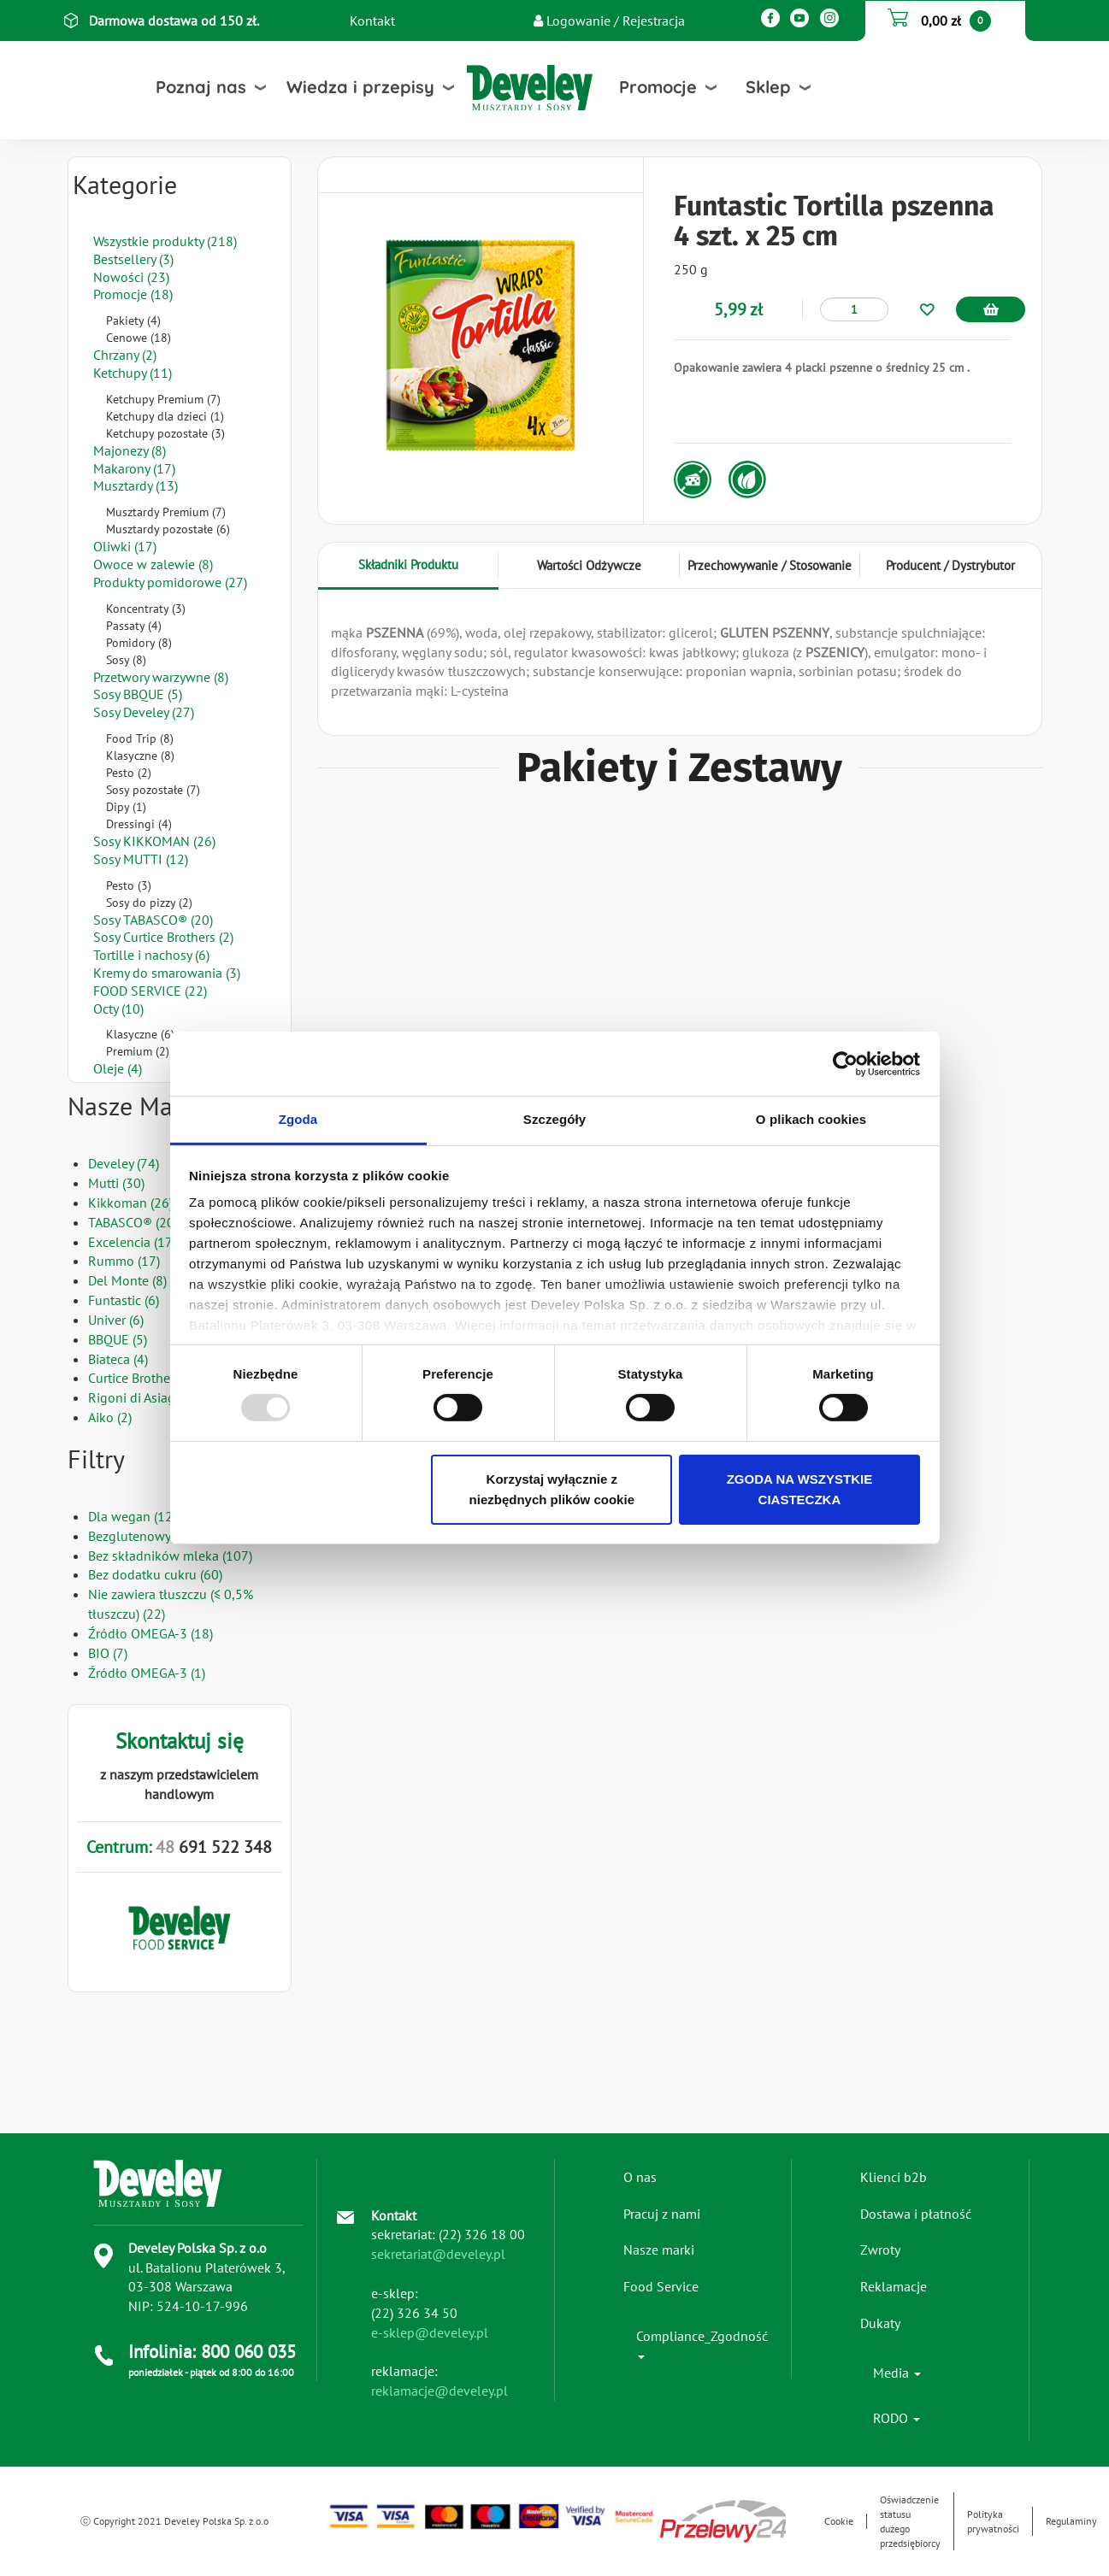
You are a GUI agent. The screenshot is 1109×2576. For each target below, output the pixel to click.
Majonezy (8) (129, 450)
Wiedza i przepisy (360, 86)
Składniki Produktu (408, 564)
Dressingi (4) (139, 824)
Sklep (768, 86)
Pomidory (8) (139, 642)
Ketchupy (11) (132, 372)
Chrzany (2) (124, 354)
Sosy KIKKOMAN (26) (154, 841)
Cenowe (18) (138, 337)
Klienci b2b (893, 2176)
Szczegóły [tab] (554, 1119)
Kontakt (372, 20)
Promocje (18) (133, 294)
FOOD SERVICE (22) (150, 990)
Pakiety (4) (133, 320)
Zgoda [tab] (298, 1119)
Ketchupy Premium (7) (163, 399)
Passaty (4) (134, 625)
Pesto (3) (128, 885)
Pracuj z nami (661, 2213)
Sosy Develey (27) (143, 711)
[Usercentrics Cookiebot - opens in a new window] (845, 1063)
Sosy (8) (126, 660)
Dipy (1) (126, 807)
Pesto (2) (128, 772)
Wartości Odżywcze (589, 565)
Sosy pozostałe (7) (153, 789)
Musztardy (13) (135, 485)
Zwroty (880, 2249)
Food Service (661, 2286)
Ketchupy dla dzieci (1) (165, 416)
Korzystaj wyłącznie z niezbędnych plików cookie (551, 1489)
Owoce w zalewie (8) (153, 564)
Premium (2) (137, 1051)
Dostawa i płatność (915, 2213)
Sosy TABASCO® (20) (153, 919)
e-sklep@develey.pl (429, 2332)
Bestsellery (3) (133, 259)
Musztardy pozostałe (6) (168, 529)
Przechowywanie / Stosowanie (769, 565)
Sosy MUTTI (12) (140, 858)
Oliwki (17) (124, 546)
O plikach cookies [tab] (811, 1119)
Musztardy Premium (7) (166, 512)
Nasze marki (658, 2249)
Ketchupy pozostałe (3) (165, 433)
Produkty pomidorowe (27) (170, 582)
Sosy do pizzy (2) (149, 902)
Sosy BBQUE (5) (137, 694)
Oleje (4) (117, 1068)
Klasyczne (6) (140, 1034)
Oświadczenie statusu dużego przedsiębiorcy (910, 2521)
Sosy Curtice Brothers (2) (163, 936)
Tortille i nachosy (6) (151, 954)
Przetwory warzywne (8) (160, 676)
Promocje (658, 86)
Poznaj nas (201, 86)
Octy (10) (118, 1008)
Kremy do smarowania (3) (166, 972)
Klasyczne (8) (140, 755)
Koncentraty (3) (146, 608)
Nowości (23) (131, 276)
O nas (640, 2176)
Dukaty (880, 2323)
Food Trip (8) (140, 738)
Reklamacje (893, 2286)
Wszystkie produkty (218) (165, 241)
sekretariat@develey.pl (438, 2253)
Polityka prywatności (993, 2521)
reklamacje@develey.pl (439, 2390)
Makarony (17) (134, 468)
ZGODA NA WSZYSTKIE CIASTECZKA (800, 1489)
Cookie (838, 2520)
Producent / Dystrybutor (950, 565)
